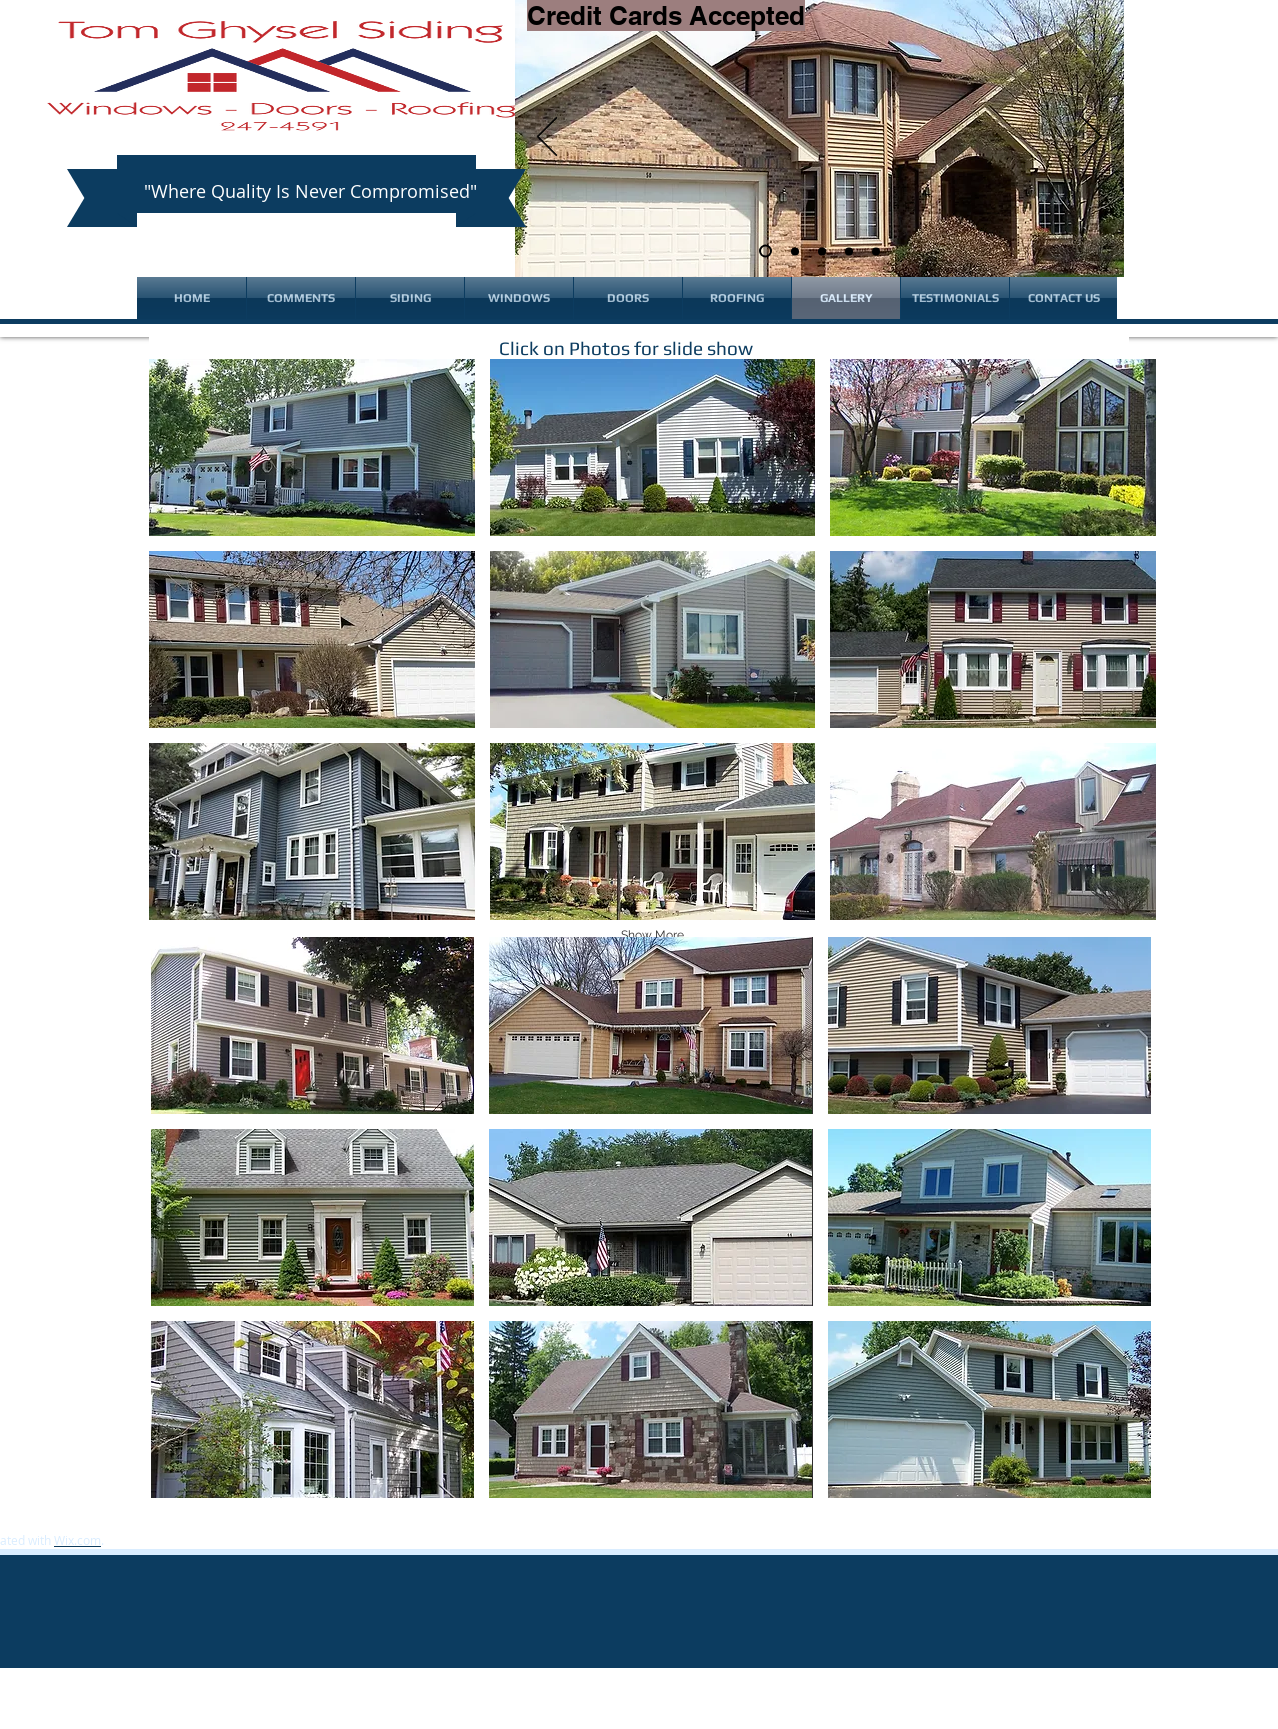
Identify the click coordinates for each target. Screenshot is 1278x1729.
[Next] (1092, 138)
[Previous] (547, 138)
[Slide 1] (765, 251)
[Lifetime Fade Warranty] (876, 251)
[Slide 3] (822, 251)
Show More (652, 935)
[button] (312, 447)
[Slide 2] (795, 251)
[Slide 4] (849, 251)
